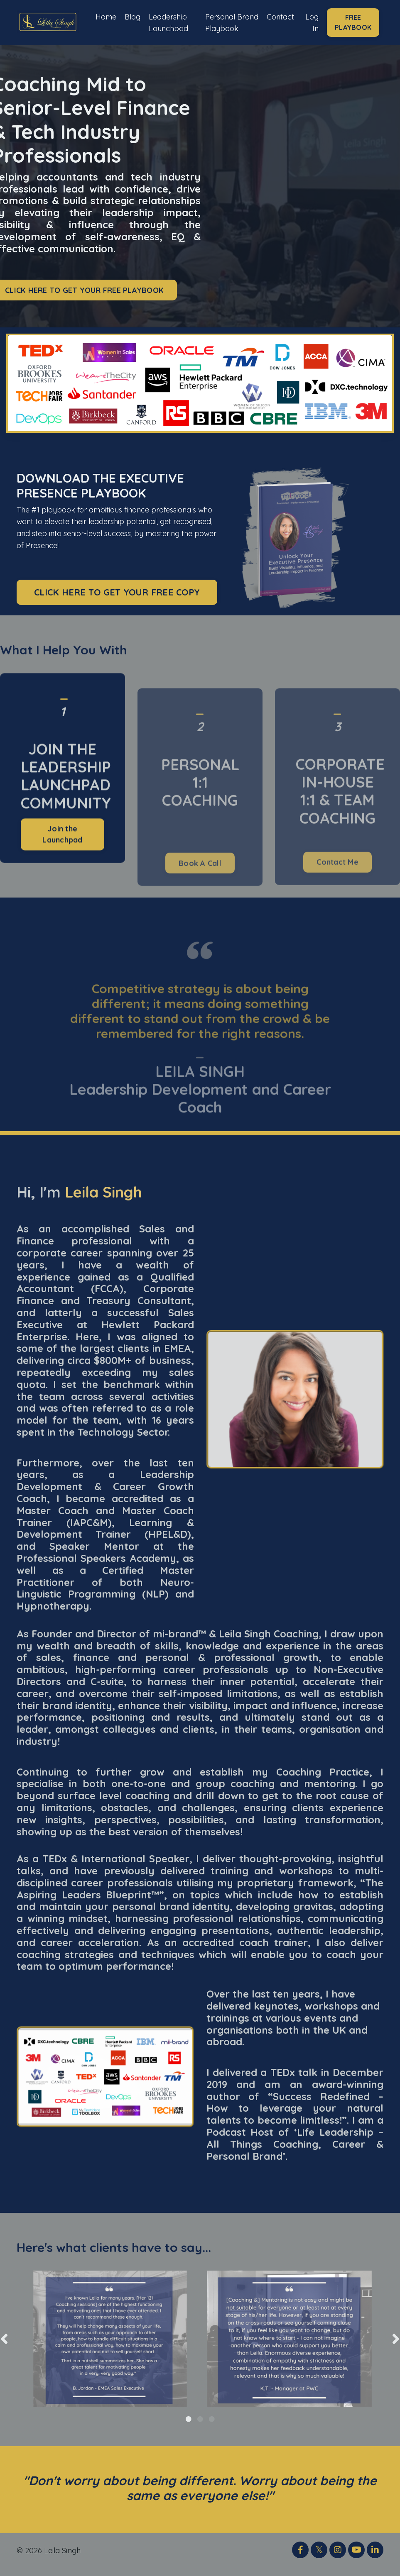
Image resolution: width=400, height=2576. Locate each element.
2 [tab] (200, 2426)
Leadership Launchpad (169, 20)
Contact (280, 14)
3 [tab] (212, 2426)
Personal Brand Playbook (221, 26)
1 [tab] (188, 2426)
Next (396, 2346)
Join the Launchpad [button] (62, 862)
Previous (4, 2346)
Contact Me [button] (337, 890)
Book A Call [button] (200, 892)
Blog (132, 14)
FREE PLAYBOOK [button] (353, 26)
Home (105, 14)
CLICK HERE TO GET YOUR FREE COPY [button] (117, 599)
